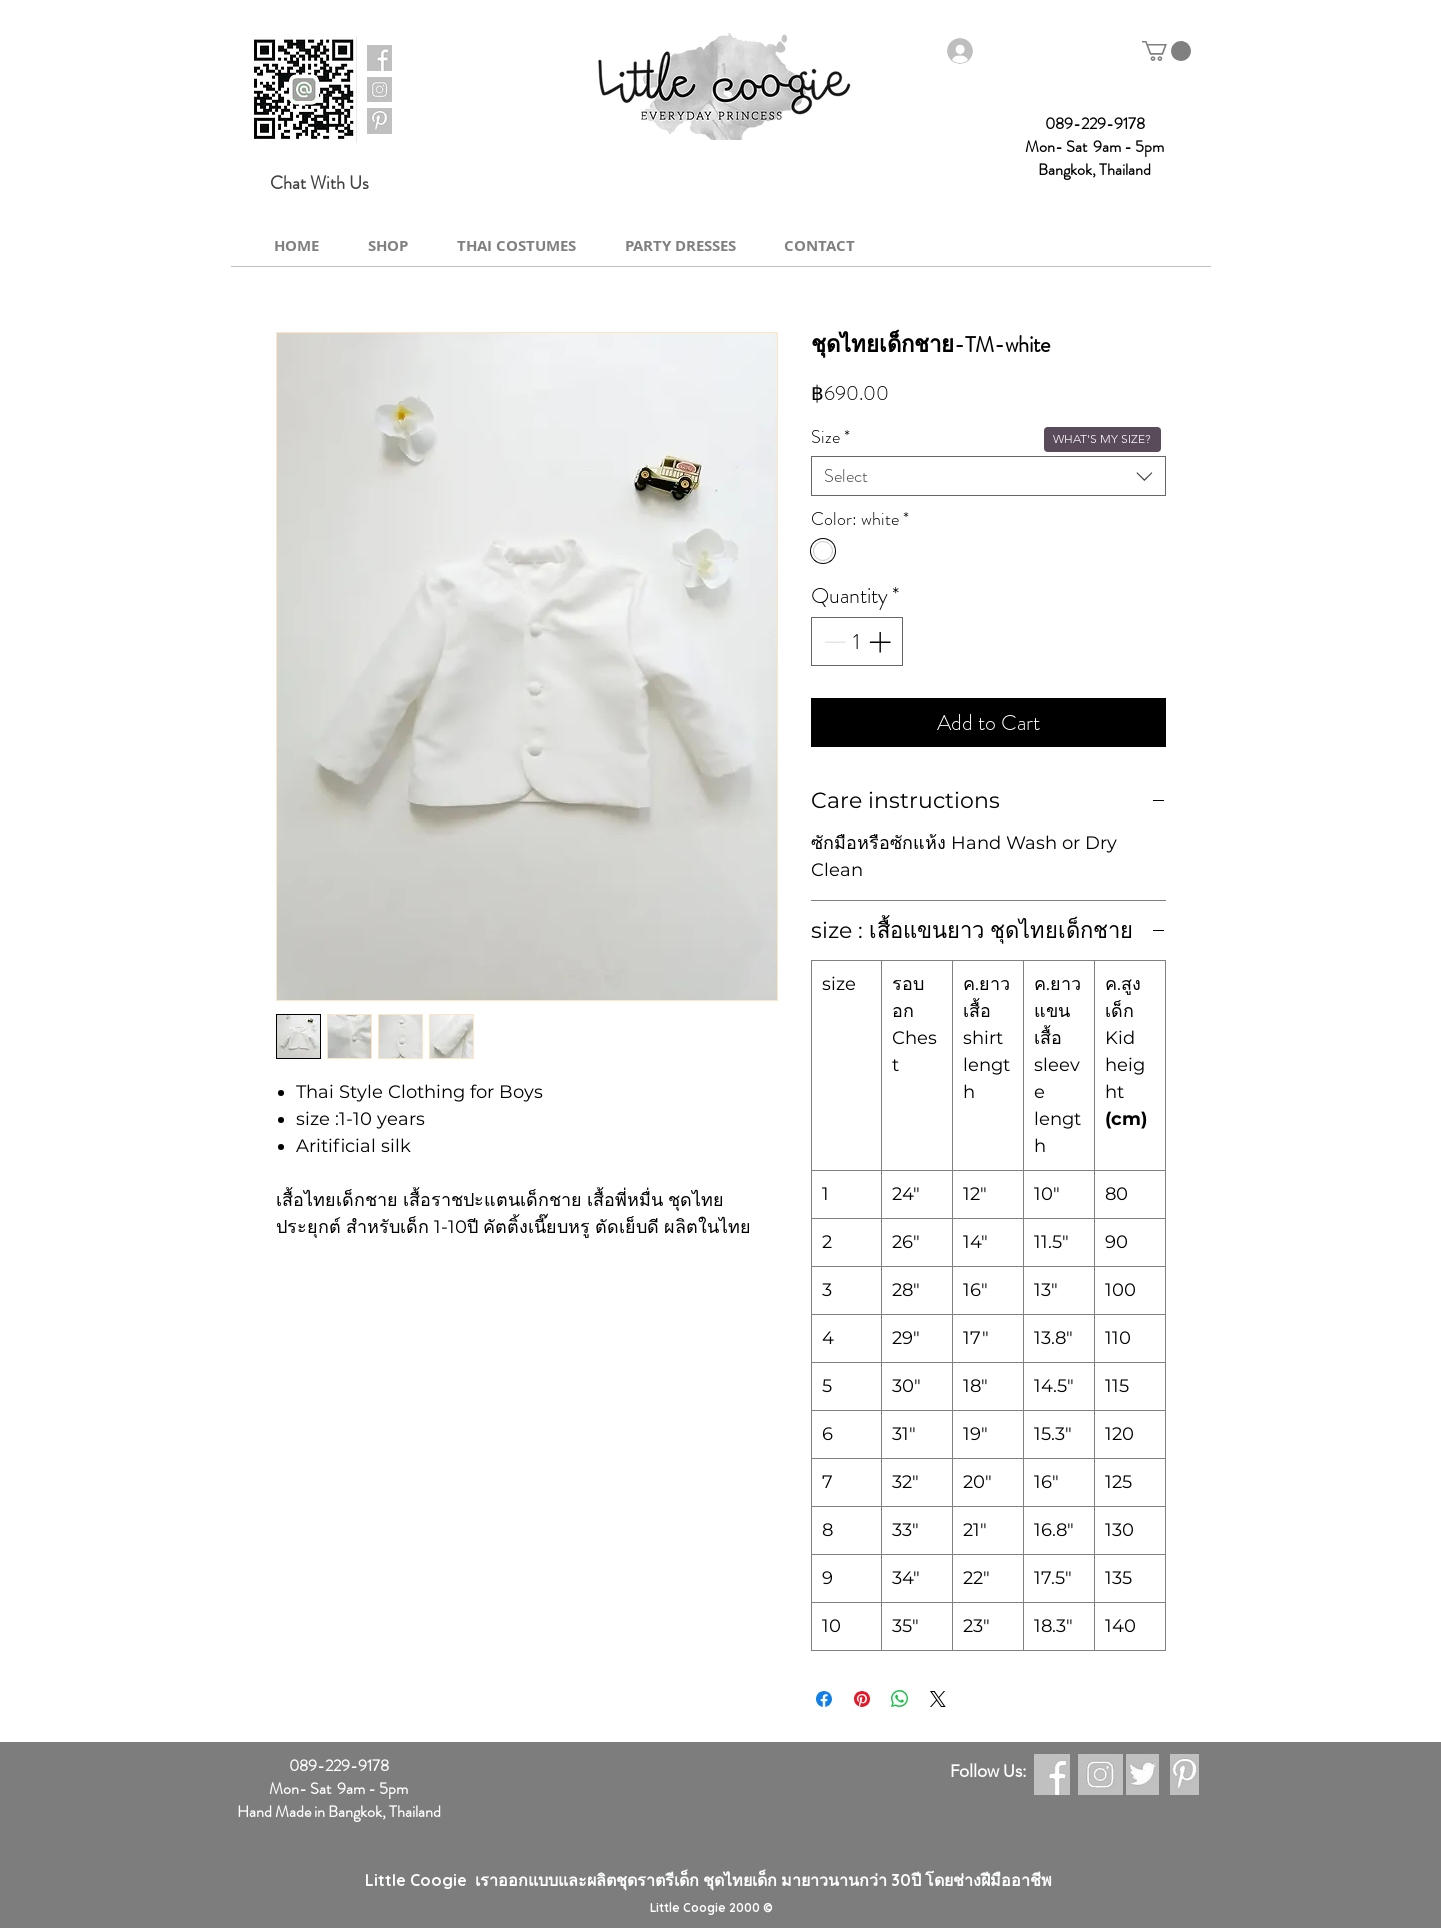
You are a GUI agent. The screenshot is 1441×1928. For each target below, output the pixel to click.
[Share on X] (938, 1699)
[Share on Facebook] (824, 1699)
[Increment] (881, 641)
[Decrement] (832, 641)
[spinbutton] (857, 641)
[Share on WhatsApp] (900, 1699)
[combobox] (988, 476)
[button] (1166, 51)
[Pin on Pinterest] (862, 1699)
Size (830, 437)
